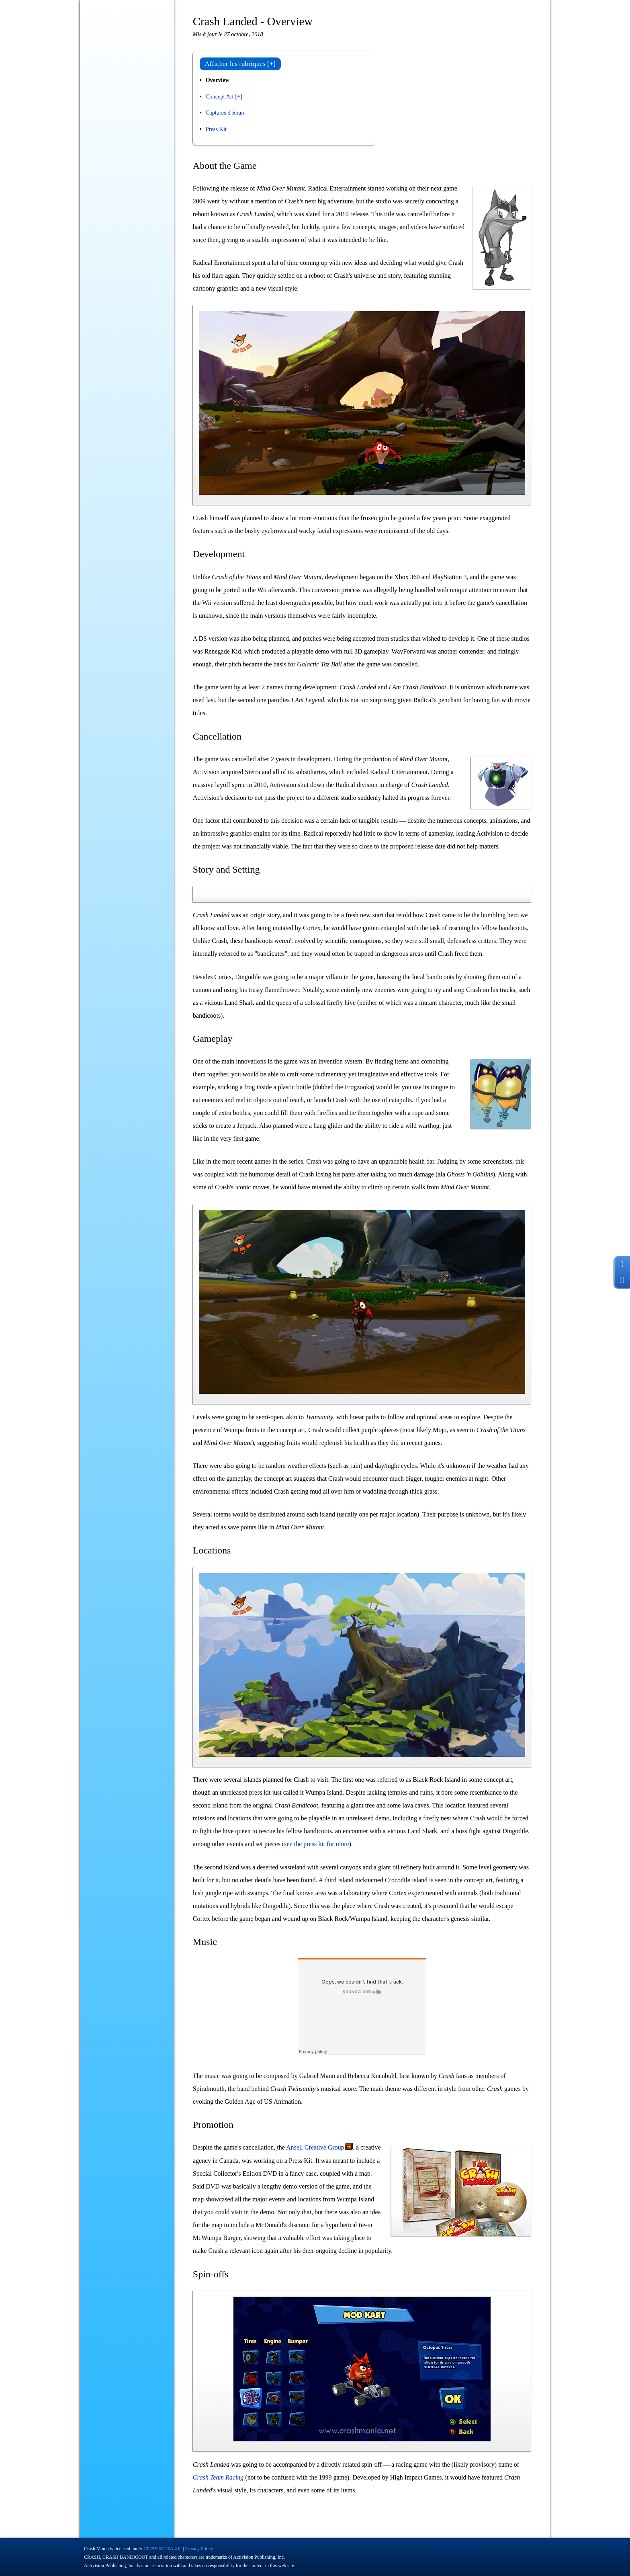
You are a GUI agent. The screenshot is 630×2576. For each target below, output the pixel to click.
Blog (94, 98)
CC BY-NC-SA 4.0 (161, 2548)
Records (98, 182)
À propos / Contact (111, 216)
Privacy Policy (199, 2548)
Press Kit (216, 129)
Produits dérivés (107, 165)
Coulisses (100, 149)
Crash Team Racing (218, 2477)
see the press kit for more (316, 1843)
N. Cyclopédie (105, 132)
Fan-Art (98, 199)
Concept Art (220, 96)
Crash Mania (96, 2548)
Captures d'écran (225, 112)
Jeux (128, 115)
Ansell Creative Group (315, 2147)
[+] (238, 96)
